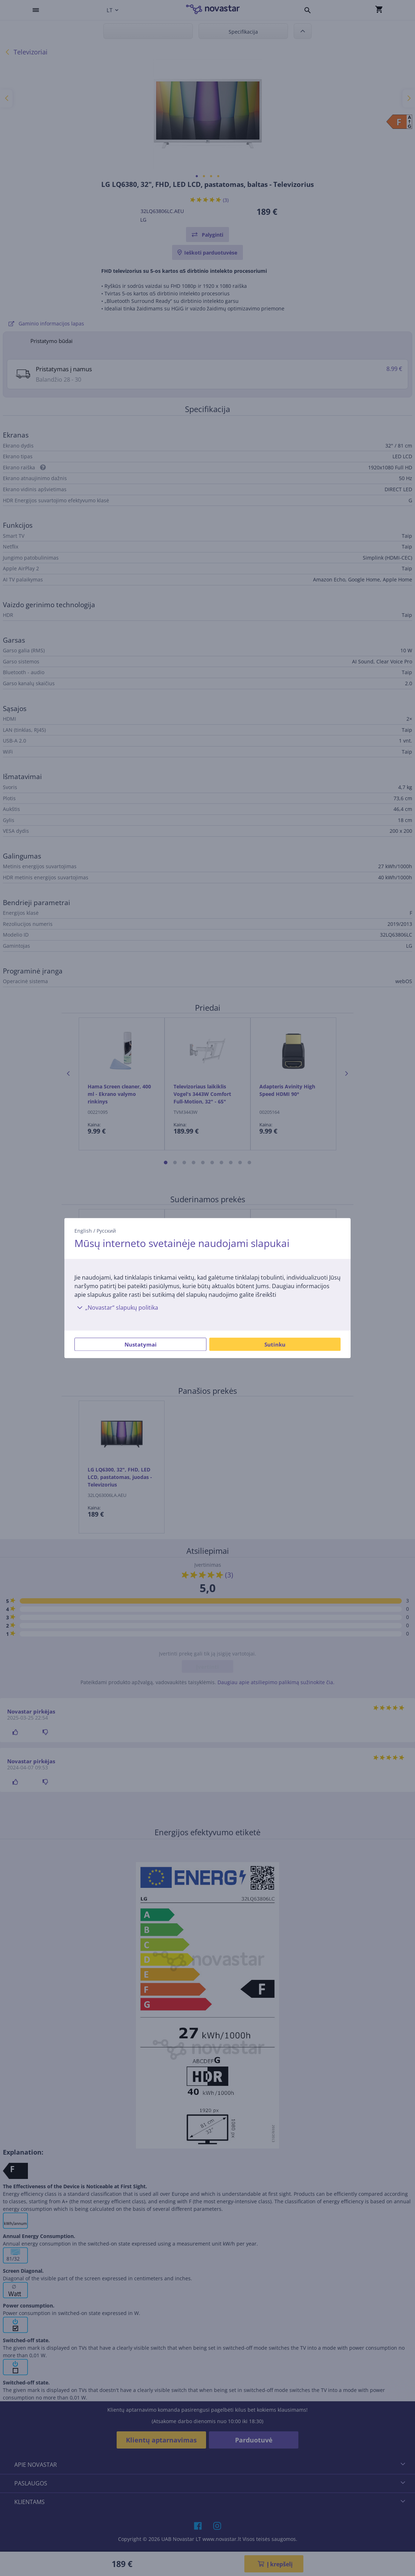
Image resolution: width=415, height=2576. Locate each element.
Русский (106, 1230)
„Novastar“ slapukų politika (116, 1307)
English (83, 1230)
